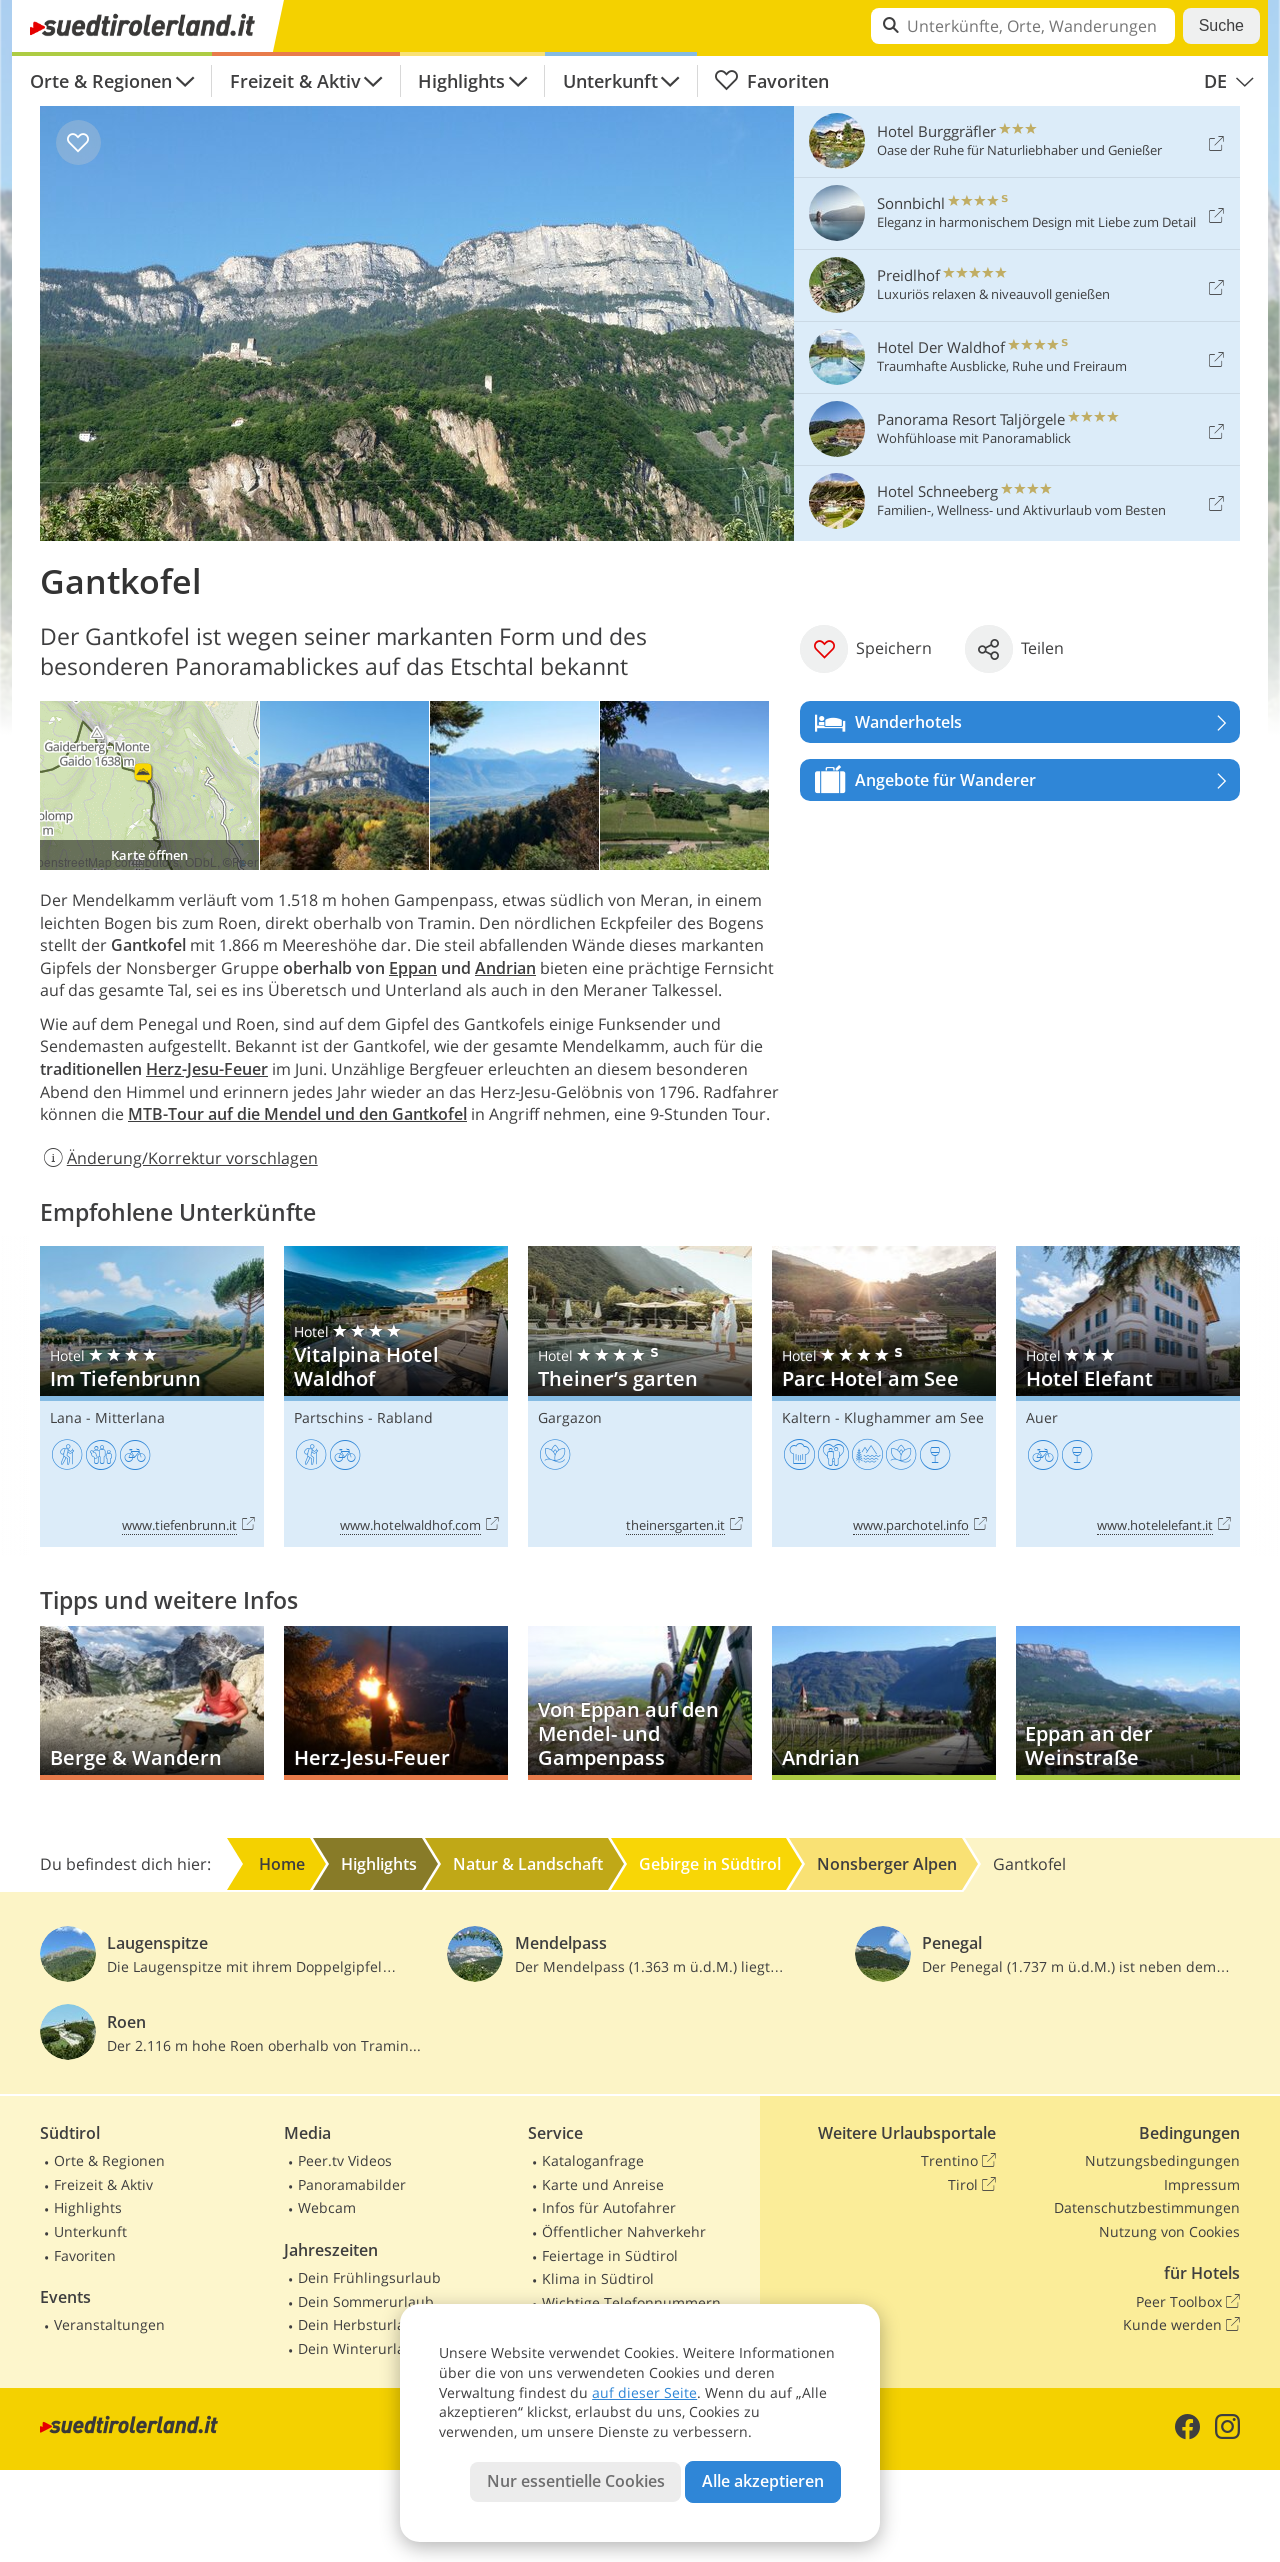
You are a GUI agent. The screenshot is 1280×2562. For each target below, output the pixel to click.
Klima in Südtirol (598, 2278)
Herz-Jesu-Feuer (207, 1069)
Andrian (505, 968)
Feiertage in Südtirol (610, 2255)
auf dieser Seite (644, 2392)
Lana (66, 1417)
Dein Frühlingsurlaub (369, 2277)
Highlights (461, 81)
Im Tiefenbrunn (152, 1396)
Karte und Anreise (603, 2184)
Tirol (972, 2185)
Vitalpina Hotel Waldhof (396, 1396)
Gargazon (570, 1417)
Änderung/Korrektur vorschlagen (179, 1158)
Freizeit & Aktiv (295, 81)
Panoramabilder (352, 2184)
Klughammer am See (914, 1417)
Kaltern (806, 1417)
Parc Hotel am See (884, 1396)
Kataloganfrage (593, 2160)
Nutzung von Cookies (1169, 2231)
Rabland (405, 1417)
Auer (1042, 1417)
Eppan (413, 968)
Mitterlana (130, 1417)
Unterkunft (610, 81)
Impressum (1202, 2184)
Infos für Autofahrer (609, 2207)
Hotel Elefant (1128, 1396)
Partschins (329, 1417)
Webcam (327, 2207)
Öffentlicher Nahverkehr (624, 2231)
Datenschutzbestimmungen (1147, 2207)
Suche (1221, 25)
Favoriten (771, 81)
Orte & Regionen (101, 81)
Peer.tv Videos (345, 2160)
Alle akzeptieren (763, 2481)
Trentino (958, 2161)
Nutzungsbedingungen (1162, 2160)
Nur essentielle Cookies (576, 2481)
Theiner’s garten (640, 1396)
